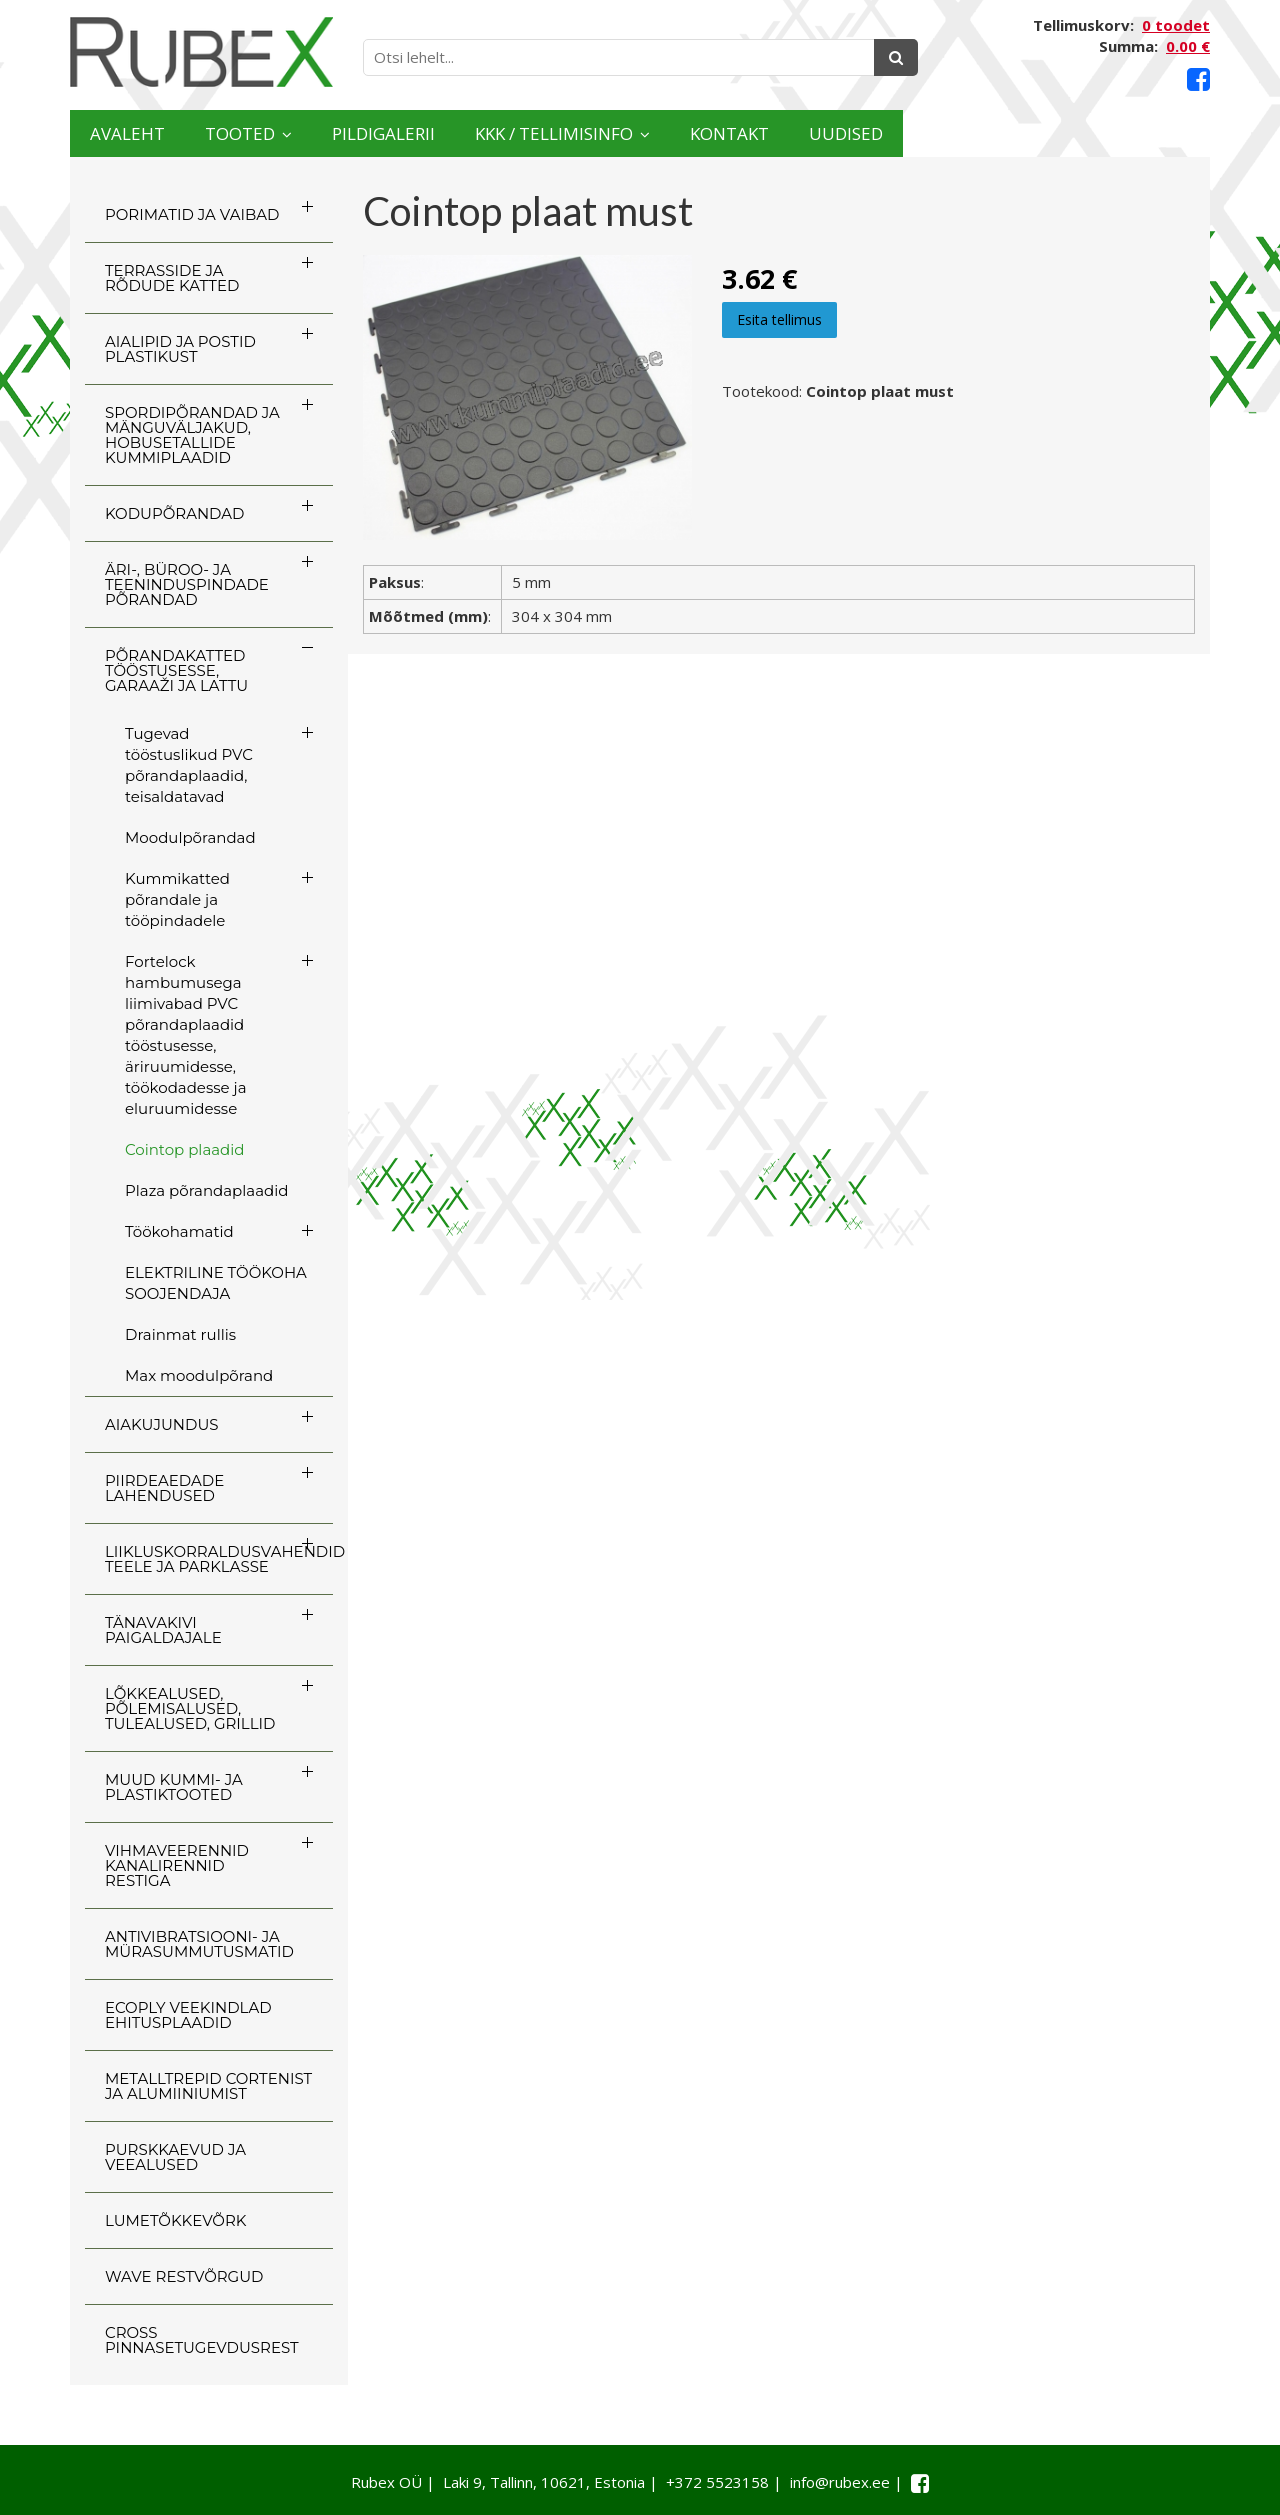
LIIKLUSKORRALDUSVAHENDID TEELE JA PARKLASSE (219, 1559)
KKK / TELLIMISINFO (735, 133)
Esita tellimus (779, 319)
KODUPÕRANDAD (174, 513)
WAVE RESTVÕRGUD (184, 2276)
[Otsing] (896, 57)
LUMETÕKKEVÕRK (175, 2220)
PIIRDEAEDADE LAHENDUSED (164, 1488)
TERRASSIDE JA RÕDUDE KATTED (172, 278)
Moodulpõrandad (190, 837)
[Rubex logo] (201, 52)
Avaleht (148, 133)
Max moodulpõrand (199, 1375)
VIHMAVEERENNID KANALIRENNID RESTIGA (177, 1865)
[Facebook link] (1198, 79)
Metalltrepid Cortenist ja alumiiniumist (208, 2086)
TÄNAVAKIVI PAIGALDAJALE (163, 1630)
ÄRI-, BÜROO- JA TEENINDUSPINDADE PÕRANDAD (187, 584)
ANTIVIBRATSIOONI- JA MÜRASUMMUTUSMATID (199, 1944)
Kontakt (972, 133)
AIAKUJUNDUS (162, 1424)
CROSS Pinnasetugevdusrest (202, 2340)
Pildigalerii (499, 133)
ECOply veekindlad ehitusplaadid (188, 2015)
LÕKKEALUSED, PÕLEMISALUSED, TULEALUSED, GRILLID (190, 1708)
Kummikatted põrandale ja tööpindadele (177, 899)
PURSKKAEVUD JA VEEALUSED (175, 2157)
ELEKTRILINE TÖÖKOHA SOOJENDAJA (216, 1283)
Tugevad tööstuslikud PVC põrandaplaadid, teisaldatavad (189, 765)
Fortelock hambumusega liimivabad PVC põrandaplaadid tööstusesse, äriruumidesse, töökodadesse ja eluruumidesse (186, 1035)
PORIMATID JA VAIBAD (192, 214)
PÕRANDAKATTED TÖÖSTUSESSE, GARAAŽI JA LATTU (176, 670)
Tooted (306, 133)
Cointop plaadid (184, 1149)
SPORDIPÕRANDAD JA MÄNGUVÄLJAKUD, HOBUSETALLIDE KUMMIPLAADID (192, 435)
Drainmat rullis (180, 1334)
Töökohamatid (179, 1231)
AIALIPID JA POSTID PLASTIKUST (180, 349)
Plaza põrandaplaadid (206, 1190)
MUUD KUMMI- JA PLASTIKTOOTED (174, 1787)
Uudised (1132, 133)
